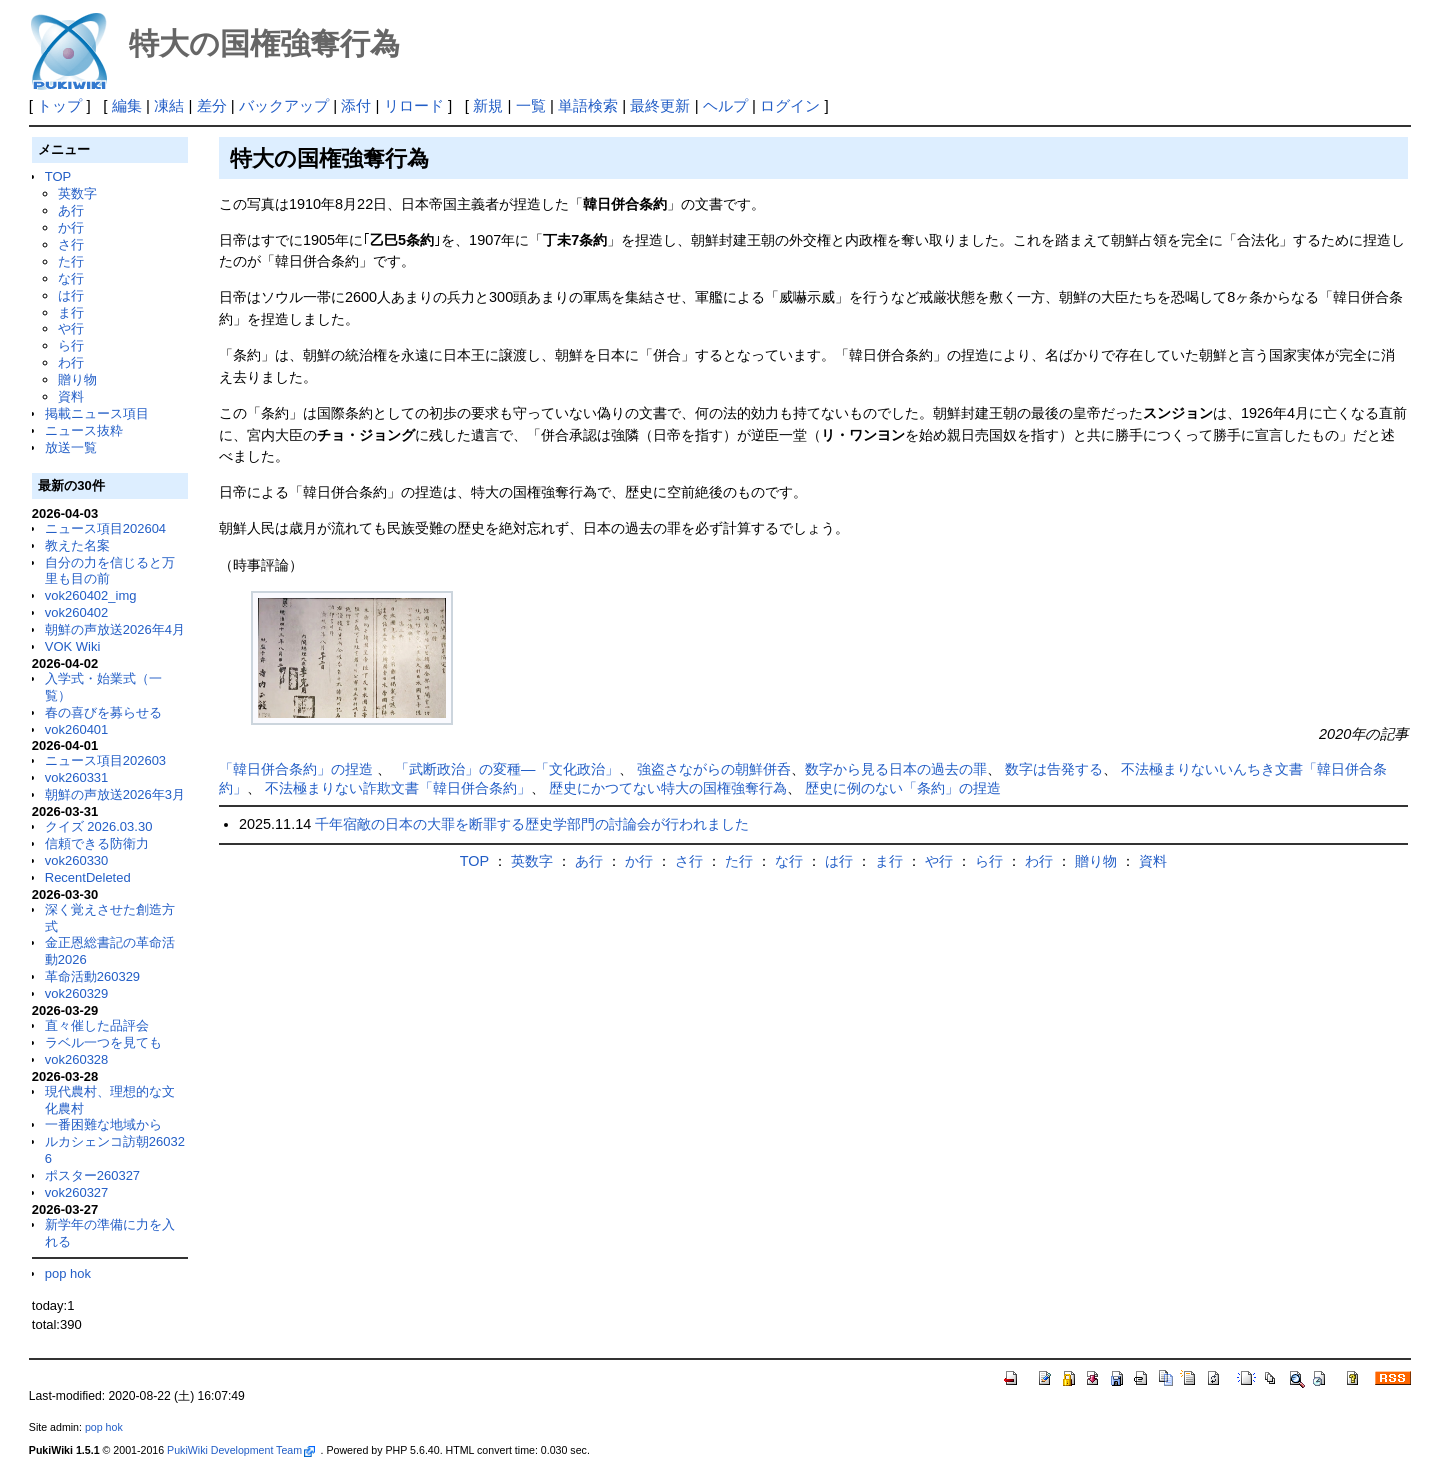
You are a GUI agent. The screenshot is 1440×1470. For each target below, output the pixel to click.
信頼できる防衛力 (97, 843)
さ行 (71, 244)
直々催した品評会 (97, 1025)
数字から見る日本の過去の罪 (896, 769)
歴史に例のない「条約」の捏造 (903, 788)
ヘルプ (725, 105)
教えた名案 (77, 545)
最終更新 (660, 105)
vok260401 (77, 729)
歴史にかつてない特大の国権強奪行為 (668, 788)
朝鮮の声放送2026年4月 (115, 629)
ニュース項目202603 (105, 760)
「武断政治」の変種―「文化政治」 (507, 769)
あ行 (71, 210)
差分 (212, 105)
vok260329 (77, 993)
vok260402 (77, 612)
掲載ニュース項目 (97, 413)
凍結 (169, 105)
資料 (71, 396)
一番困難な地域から (103, 1124)
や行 (71, 328)
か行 (71, 227)
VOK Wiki (73, 646)
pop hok (68, 1273)
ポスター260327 (92, 1175)
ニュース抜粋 (84, 430)
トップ (59, 105)
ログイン (790, 105)
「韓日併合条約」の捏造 (298, 769)
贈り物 (77, 379)
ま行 (71, 312)
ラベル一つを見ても (103, 1042)
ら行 (71, 345)
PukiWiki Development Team (241, 1450)
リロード (414, 105)
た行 (71, 261)
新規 (488, 105)
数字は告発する (1054, 769)
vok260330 (77, 860)
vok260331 (77, 777)
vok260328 (77, 1059)
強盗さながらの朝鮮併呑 (714, 769)
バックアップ (284, 105)
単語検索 (588, 105)
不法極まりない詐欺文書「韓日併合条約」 (398, 788)
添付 (356, 105)
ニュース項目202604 (105, 528)
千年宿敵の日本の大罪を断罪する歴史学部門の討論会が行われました (532, 824)
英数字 (77, 193)
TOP (58, 176)
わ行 (71, 362)
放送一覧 (71, 447)
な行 (71, 278)
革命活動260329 (92, 976)
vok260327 (77, 1192)
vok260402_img (91, 595)
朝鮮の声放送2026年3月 (115, 794)
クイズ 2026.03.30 (99, 826)
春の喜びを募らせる (103, 712)
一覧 (531, 105)
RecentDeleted (88, 877)
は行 (71, 295)
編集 (127, 105)
